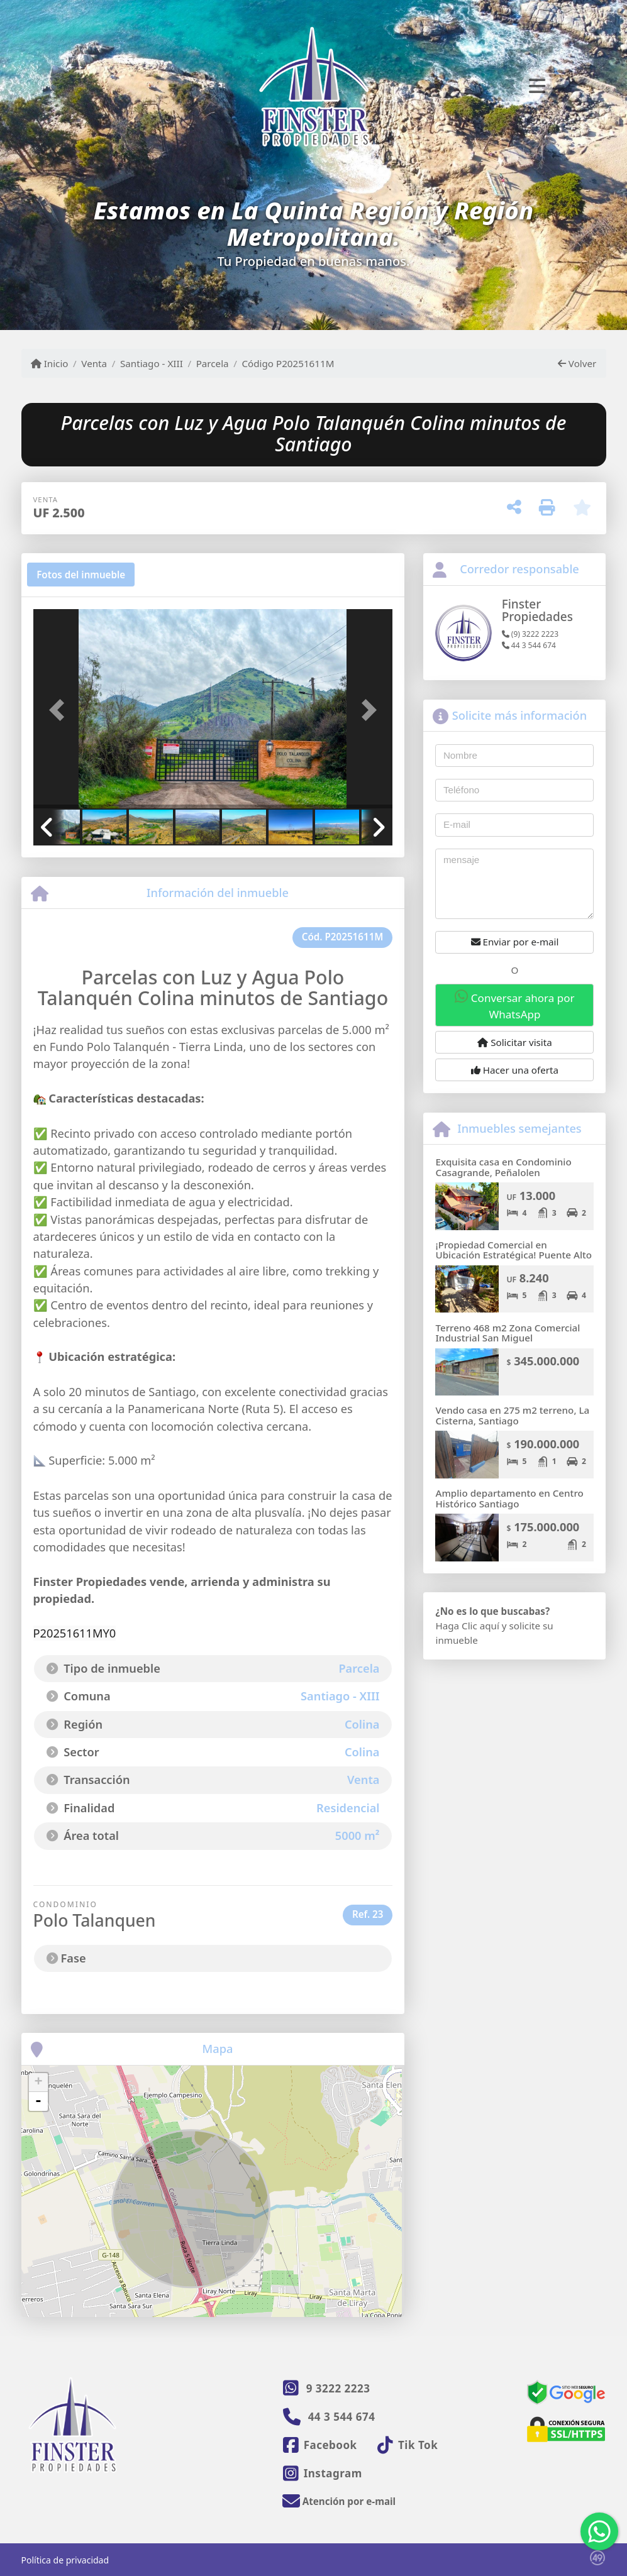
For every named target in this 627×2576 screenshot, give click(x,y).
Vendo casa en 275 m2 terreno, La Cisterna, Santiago (512, 1415)
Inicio (50, 363)
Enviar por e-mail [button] (515, 941)
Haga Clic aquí (467, 1625)
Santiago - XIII (151, 363)
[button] (60, 710)
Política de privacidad (65, 2560)
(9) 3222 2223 (530, 634)
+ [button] (38, 2082)
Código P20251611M (287, 363)
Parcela (212, 363)
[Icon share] (320, 2445)
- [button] (38, 2101)
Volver (577, 363)
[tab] (81, 574)
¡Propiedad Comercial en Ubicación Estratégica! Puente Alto (513, 1250)
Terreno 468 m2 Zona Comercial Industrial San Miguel (507, 1333)
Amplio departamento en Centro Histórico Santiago (509, 1498)
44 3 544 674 (529, 645)
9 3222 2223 (338, 2388)
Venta (94, 363)
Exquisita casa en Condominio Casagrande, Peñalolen (503, 1167)
